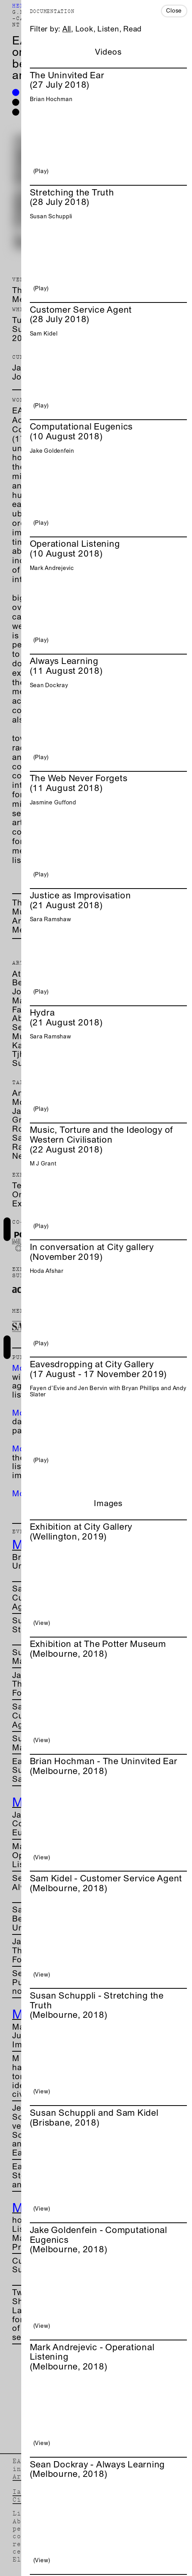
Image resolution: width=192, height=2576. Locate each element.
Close (174, 10)
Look (84, 28)
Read (132, 28)
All (66, 28)
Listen (108, 28)
